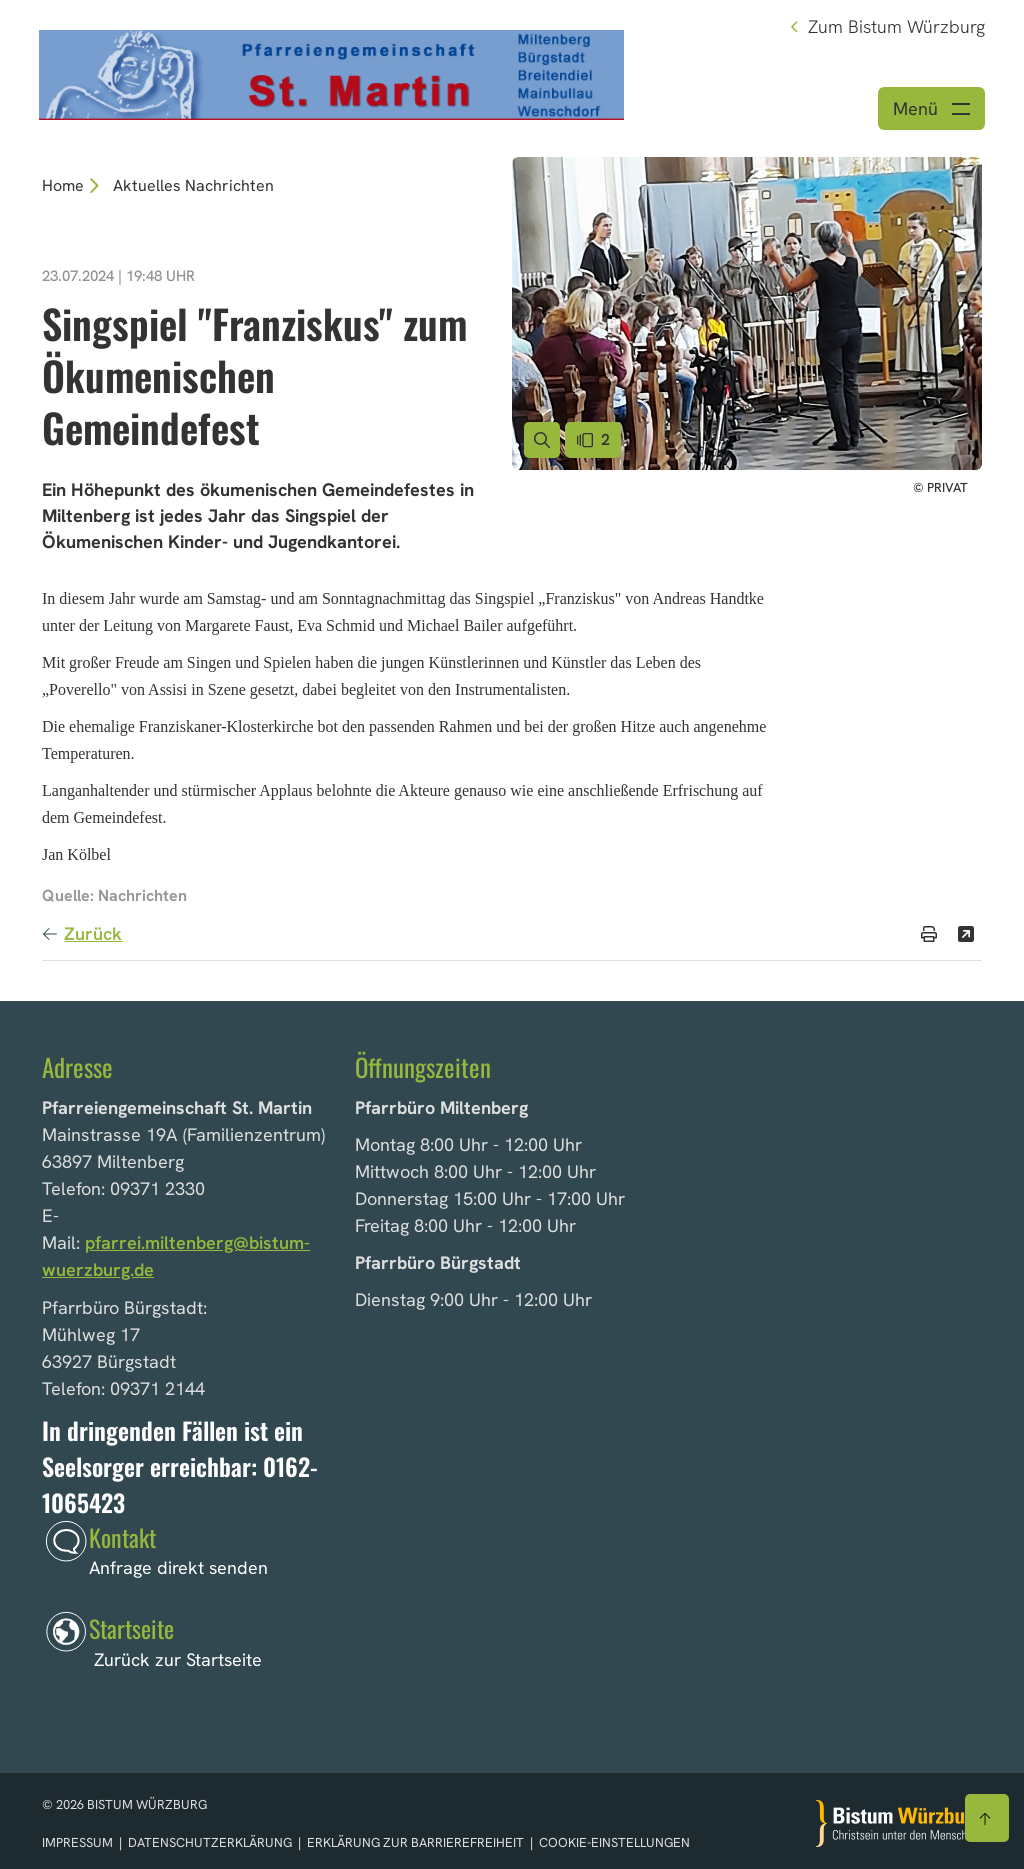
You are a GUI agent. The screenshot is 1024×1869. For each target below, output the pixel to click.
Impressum (79, 1842)
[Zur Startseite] (899, 1823)
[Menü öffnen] (931, 108)
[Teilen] (966, 934)
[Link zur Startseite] (331, 72)
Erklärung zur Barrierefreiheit (415, 1842)
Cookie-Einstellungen (614, 1842)
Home (63, 185)
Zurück (93, 933)
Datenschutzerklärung (211, 1842)
